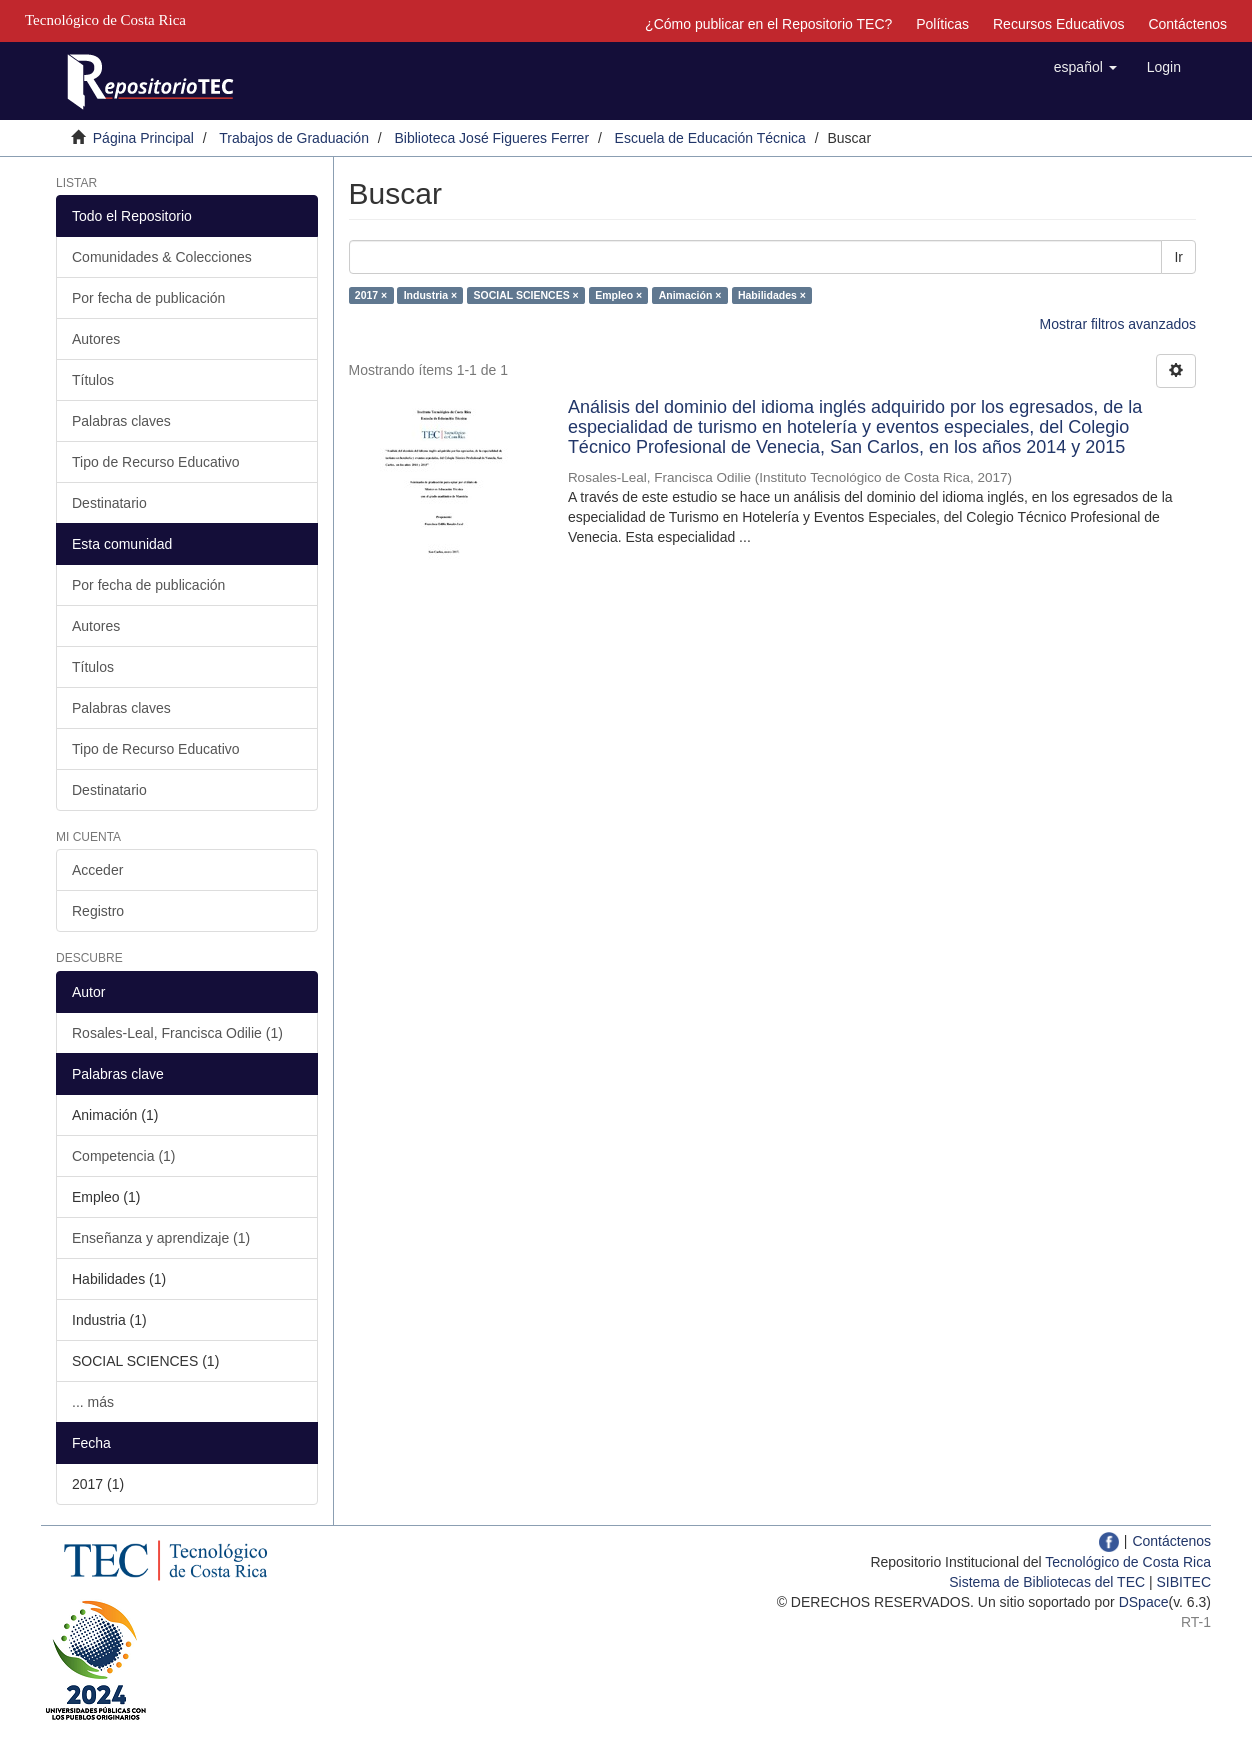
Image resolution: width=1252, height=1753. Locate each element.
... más (93, 1402)
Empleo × (618, 295)
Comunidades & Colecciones (162, 257)
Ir (1178, 257)
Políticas (942, 24)
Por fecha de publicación (148, 298)
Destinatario (109, 503)
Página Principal (143, 138)
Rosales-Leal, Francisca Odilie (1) (177, 1033)
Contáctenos (1187, 24)
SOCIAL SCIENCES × (526, 295)
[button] (1085, 67)
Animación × (690, 295)
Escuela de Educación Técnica (710, 138)
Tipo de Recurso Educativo (156, 462)
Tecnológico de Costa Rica (1128, 1562)
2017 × (371, 295)
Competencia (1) (124, 1156)
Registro (98, 911)
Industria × (430, 295)
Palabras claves (121, 421)
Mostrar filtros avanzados (1118, 324)
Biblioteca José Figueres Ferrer (492, 138)
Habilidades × (772, 295)
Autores (96, 339)
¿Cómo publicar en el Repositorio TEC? (768, 24)
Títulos (93, 380)
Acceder (97, 870)
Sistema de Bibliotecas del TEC (1047, 1582)
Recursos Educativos (1059, 24)
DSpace (1144, 1602)
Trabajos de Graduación (294, 138)
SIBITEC (1184, 1582)
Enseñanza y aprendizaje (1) (161, 1238)
